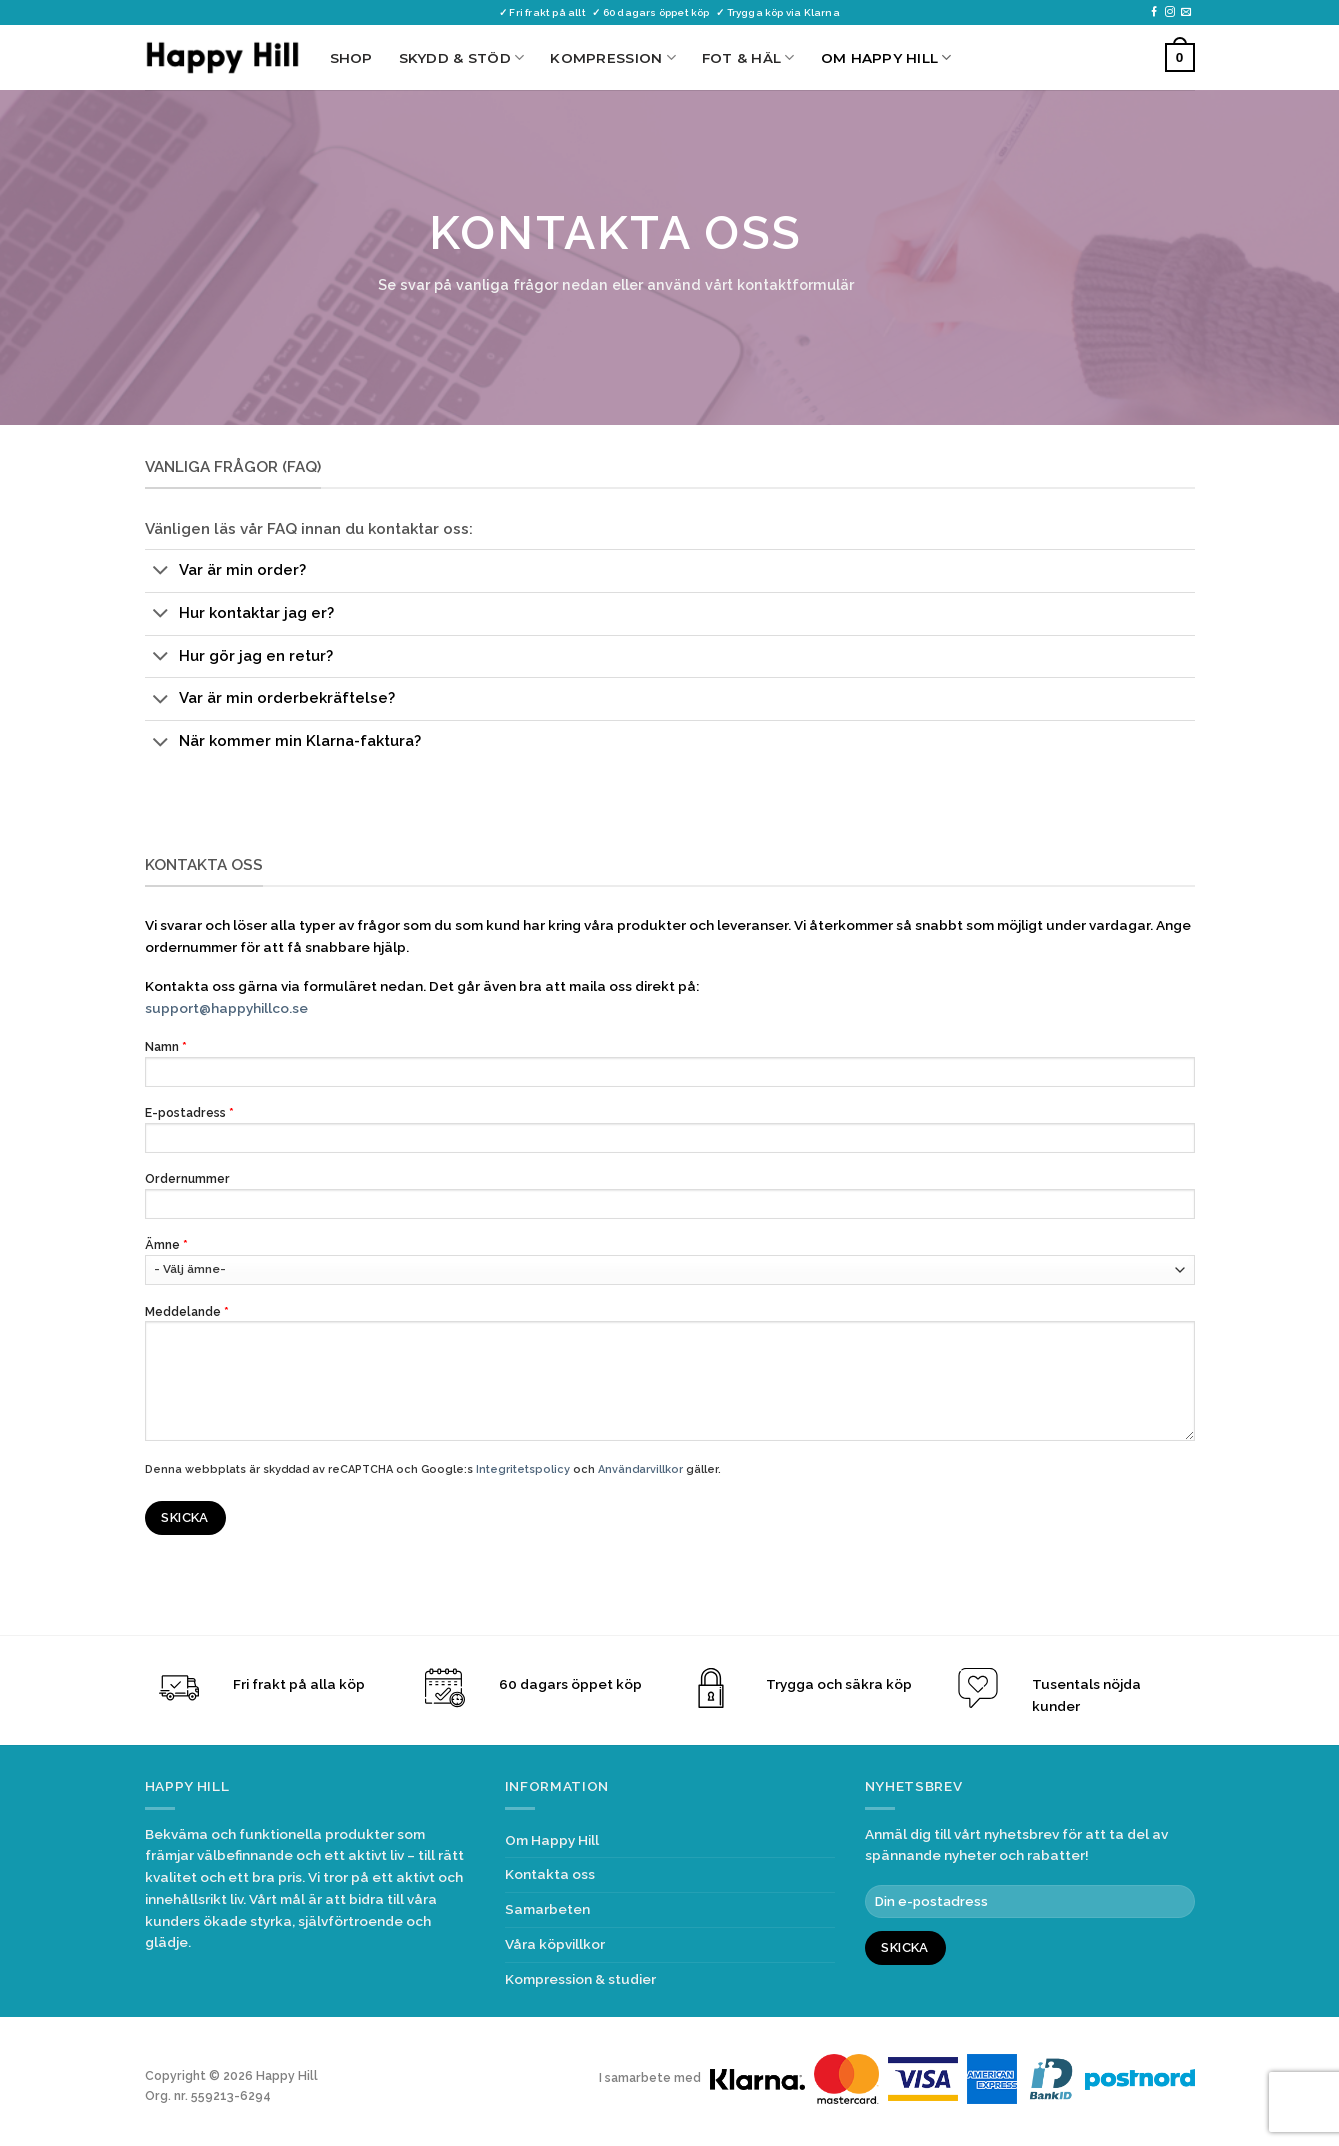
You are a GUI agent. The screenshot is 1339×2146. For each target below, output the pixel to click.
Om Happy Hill (886, 57)
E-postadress (670, 1134)
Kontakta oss (550, 1874)
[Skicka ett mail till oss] (1186, 12)
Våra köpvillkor (555, 1944)
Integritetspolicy (523, 1469)
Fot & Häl (748, 57)
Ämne (670, 1260)
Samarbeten (547, 1909)
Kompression (612, 57)
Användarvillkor (640, 1469)
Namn (670, 1068)
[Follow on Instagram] (1170, 12)
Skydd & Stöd (462, 57)
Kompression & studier (580, 1979)
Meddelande (670, 1378)
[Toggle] (161, 572)
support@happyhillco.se (226, 1008)
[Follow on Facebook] (1154, 12)
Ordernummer (670, 1200)
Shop (351, 58)
